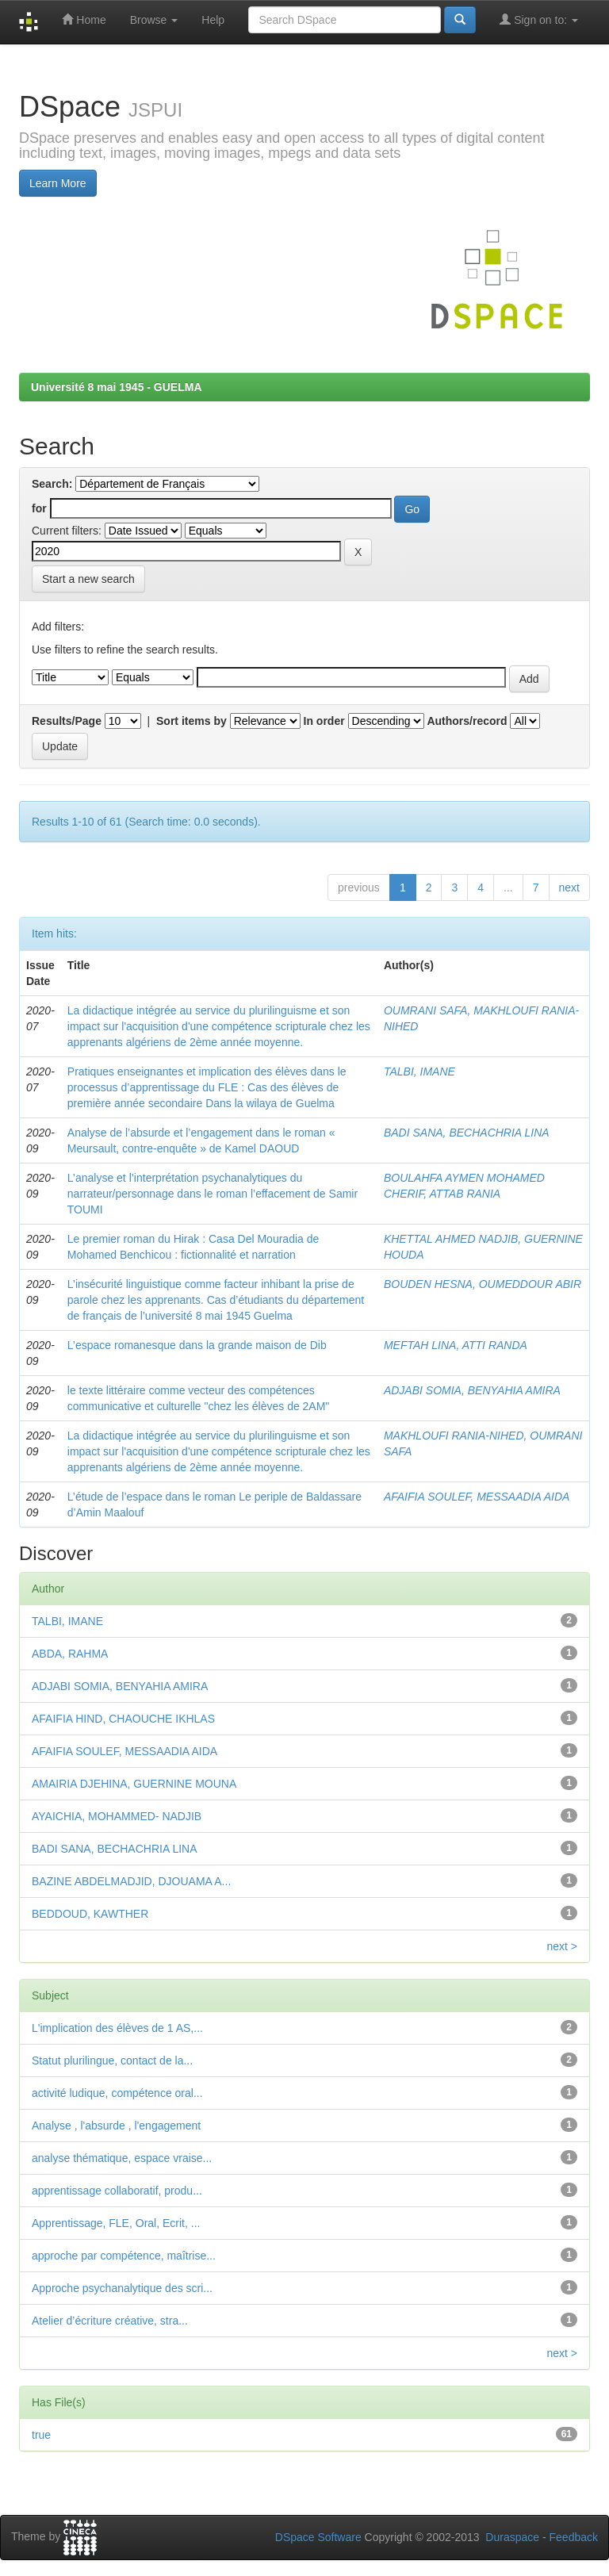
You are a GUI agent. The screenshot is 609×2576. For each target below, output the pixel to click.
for (39, 508)
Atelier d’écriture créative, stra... (110, 2320)
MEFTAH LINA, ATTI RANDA (455, 1345)
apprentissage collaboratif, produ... (117, 2190)
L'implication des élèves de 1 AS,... (117, 2028)
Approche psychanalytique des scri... (122, 2288)
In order (324, 721)
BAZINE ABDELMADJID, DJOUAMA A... (131, 1881)
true (41, 2434)
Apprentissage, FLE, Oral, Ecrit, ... (116, 2223)
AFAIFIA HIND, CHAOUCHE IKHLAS (123, 1718)
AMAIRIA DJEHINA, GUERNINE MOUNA (134, 1783)
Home (83, 19)
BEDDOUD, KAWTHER (90, 1913)
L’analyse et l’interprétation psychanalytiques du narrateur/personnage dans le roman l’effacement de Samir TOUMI (212, 1193)
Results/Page (67, 721)
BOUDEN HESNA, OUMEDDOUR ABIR (482, 1284)
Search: (52, 483)
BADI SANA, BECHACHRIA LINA (467, 1132)
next (569, 887)
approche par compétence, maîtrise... (124, 2255)
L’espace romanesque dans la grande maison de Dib (197, 1345)
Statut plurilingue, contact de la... (112, 2060)
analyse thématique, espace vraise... (122, 2158)
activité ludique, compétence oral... (117, 2093)
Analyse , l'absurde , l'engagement (116, 2125)
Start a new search (88, 579)
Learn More (57, 183)
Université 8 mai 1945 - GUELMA (116, 387)
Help (212, 19)
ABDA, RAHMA (70, 1653)
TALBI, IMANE (419, 1071)
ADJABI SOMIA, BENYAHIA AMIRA (472, 1390)
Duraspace (512, 2537)
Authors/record (467, 721)
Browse (154, 19)
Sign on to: (539, 19)
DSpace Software (318, 2537)
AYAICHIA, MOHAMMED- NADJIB (116, 1816)
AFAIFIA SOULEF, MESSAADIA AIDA (476, 1496)
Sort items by (191, 721)
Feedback (574, 2537)
